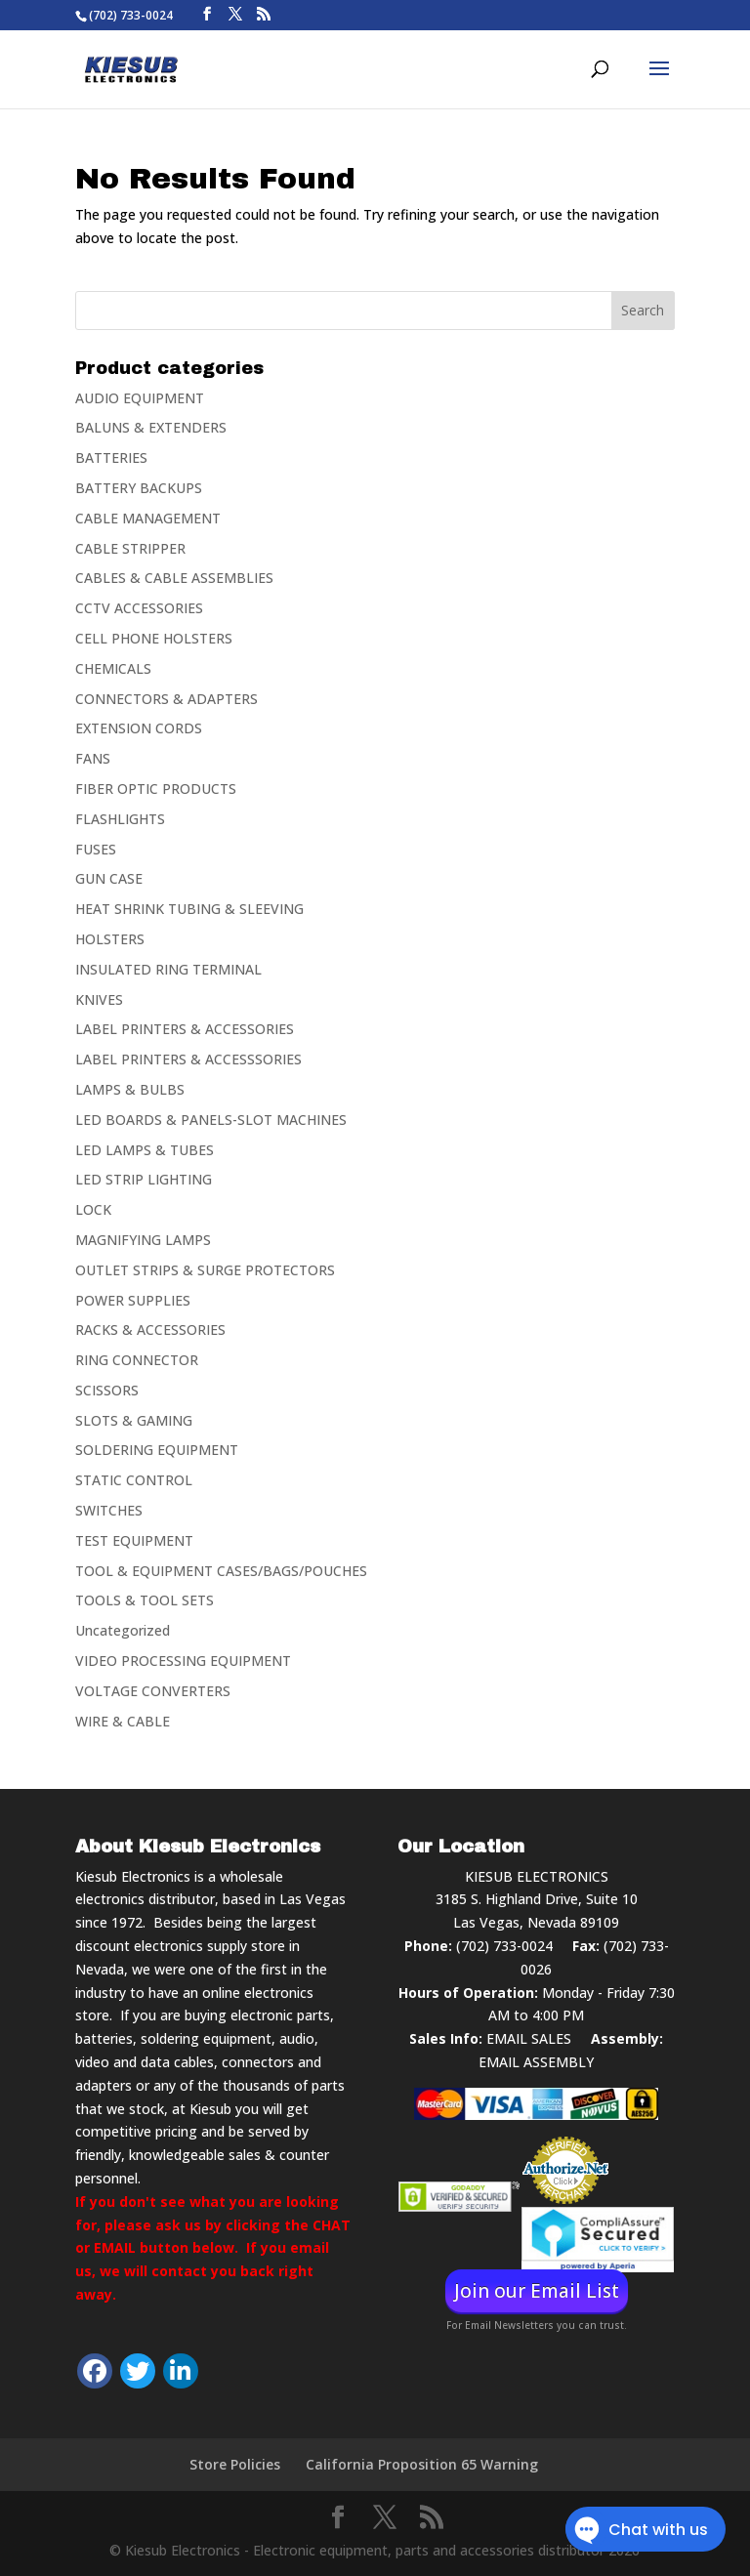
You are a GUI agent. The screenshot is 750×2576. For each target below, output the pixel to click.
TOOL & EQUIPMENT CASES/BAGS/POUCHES (221, 1570)
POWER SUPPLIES (132, 1300)
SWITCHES (109, 1510)
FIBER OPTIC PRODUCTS (155, 788)
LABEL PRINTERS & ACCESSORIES (184, 1028)
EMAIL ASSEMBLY (536, 2062)
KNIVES (99, 999)
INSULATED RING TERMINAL (168, 969)
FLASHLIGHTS (120, 819)
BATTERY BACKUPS (138, 487)
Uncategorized (122, 1630)
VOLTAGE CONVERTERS (152, 1691)
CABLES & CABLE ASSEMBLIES (174, 577)
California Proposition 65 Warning (422, 2464)
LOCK (93, 1209)
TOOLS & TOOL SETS (144, 1600)
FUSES (95, 849)
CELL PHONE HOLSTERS (153, 638)
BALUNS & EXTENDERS (151, 427)
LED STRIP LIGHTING (143, 1179)
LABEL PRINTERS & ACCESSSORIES (188, 1059)
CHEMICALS (113, 668)
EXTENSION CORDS (138, 728)
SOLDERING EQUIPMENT (156, 1449)
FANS (92, 758)
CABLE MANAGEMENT (148, 518)
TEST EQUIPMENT (134, 1540)
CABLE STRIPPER (130, 548)
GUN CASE (109, 878)
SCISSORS (107, 1390)
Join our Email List (536, 2291)
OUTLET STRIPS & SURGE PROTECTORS (205, 1270)
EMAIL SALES (528, 2038)
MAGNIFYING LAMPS (143, 1239)
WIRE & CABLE (122, 1721)
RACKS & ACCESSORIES (150, 1329)
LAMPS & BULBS (130, 1089)
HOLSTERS (110, 939)
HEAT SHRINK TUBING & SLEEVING (189, 908)
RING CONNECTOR (136, 1359)
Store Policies (234, 2464)
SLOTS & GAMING (133, 1420)
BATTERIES (111, 457)
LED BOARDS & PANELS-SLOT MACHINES (211, 1119)
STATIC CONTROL (133, 1480)
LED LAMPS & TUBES (144, 1150)
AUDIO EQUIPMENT (139, 398)
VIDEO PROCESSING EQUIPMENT (183, 1660)
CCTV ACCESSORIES (139, 608)
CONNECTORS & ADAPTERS (166, 698)
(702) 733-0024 (504, 1945)
